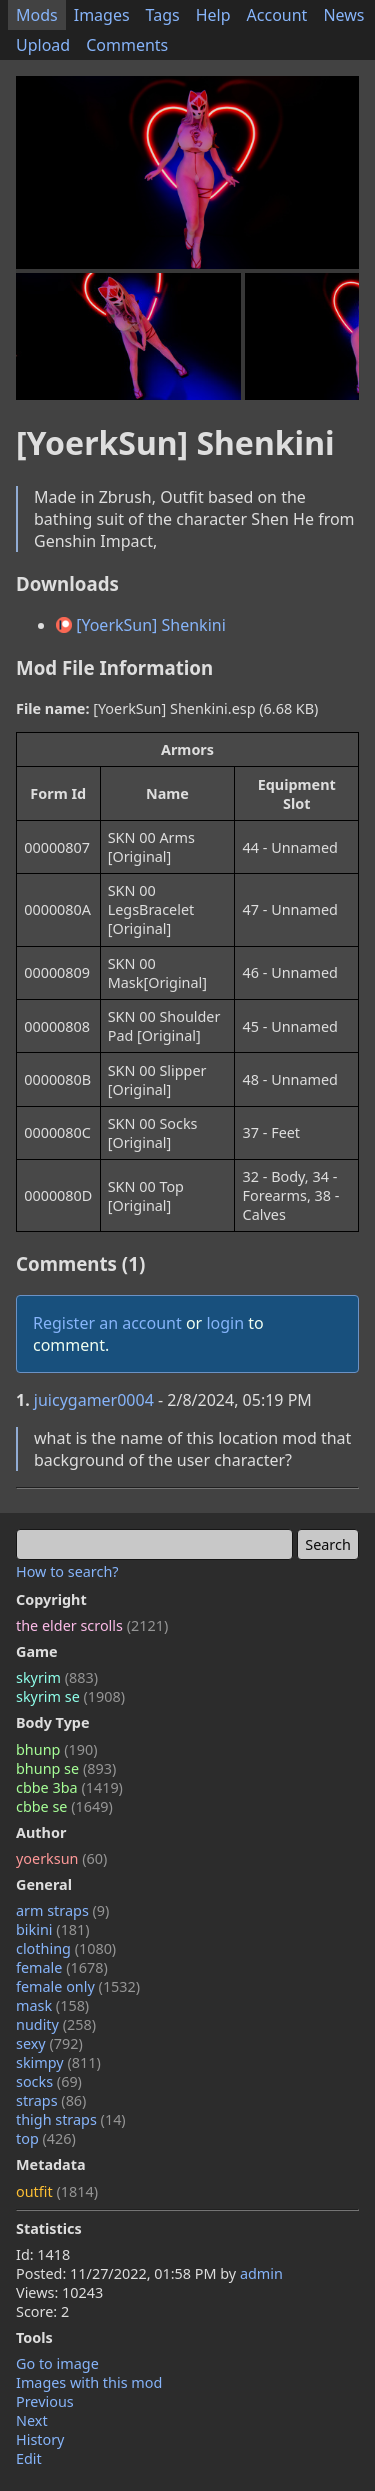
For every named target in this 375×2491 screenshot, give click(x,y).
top (46, 2138)
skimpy (58, 2062)
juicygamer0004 (94, 1400)
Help (213, 15)
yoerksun (61, 1858)
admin (261, 2273)
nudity (56, 2024)
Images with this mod (89, 2382)
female (62, 1967)
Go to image (57, 2363)
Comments (127, 45)
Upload (43, 45)
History (40, 2439)
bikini (53, 1929)
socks (49, 2081)
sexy (49, 2043)
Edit (29, 2458)
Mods (37, 15)
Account (277, 15)
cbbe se (64, 1806)
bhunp (56, 1749)
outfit (57, 2191)
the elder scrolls (92, 1625)
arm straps (62, 1910)
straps (51, 2100)
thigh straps (71, 2119)
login (225, 1323)
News (343, 15)
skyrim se (70, 1696)
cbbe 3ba (69, 1787)
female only (78, 1986)
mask (52, 2005)
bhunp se (66, 1768)
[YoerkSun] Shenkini (141, 625)
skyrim (57, 1677)
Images (102, 15)
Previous (45, 2401)
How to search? (67, 1571)
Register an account (107, 1323)
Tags (163, 15)
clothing (66, 1948)
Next (32, 2420)
